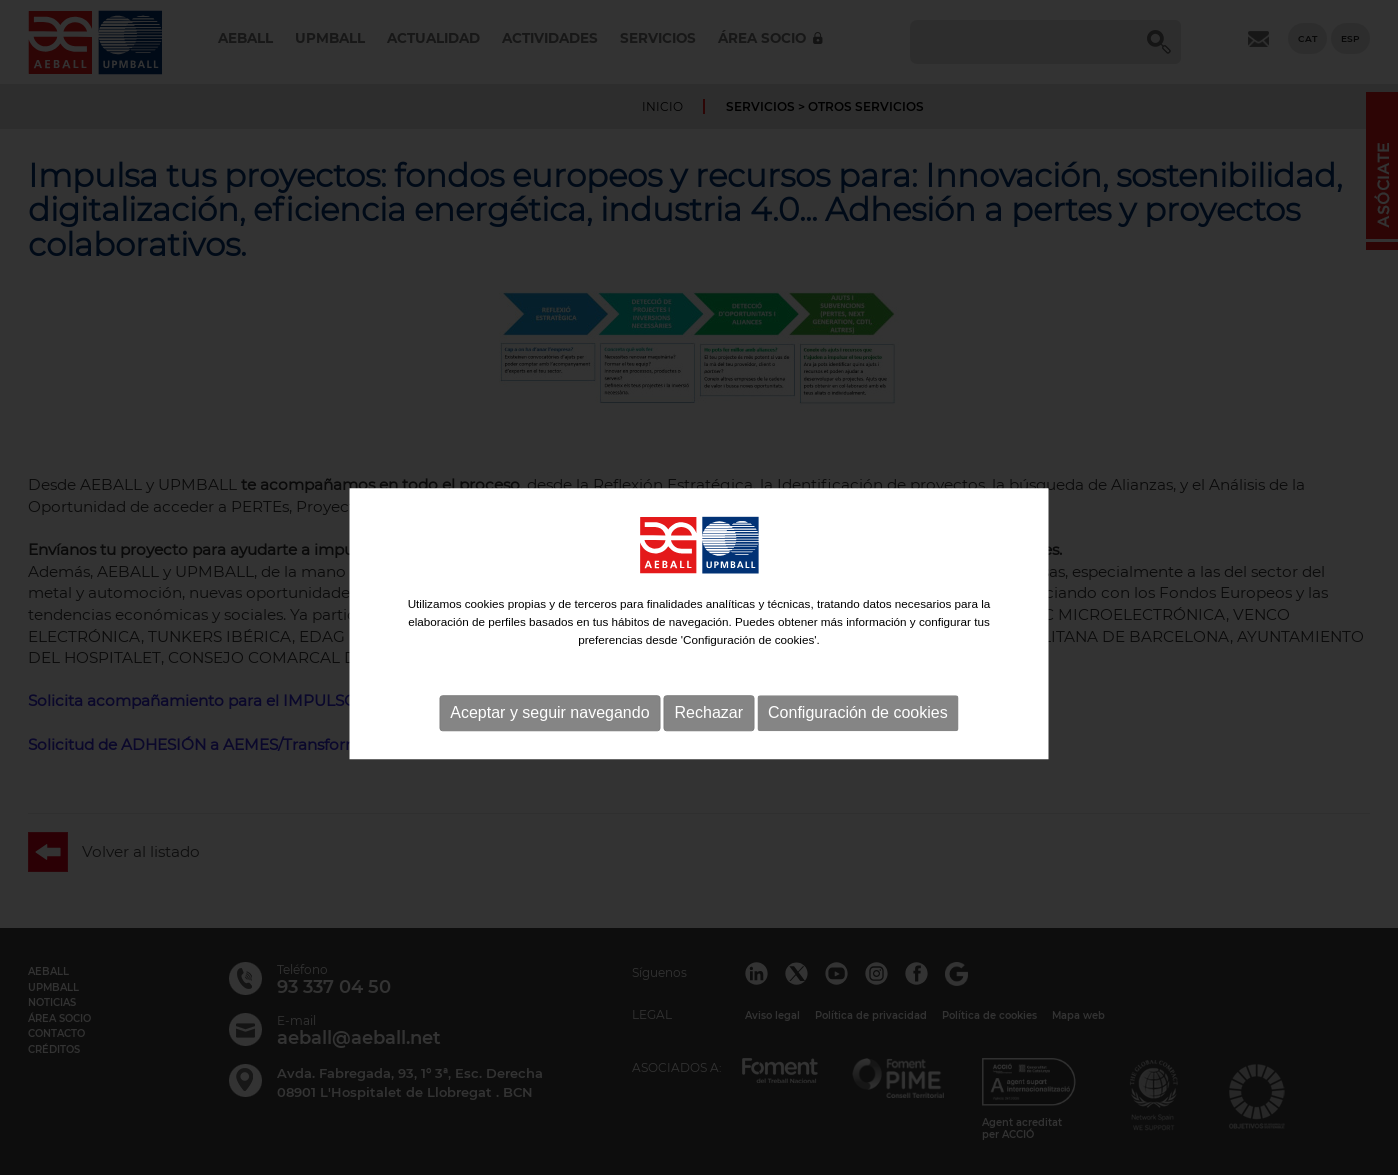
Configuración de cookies (858, 737)
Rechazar (709, 737)
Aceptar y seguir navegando (549, 737)
